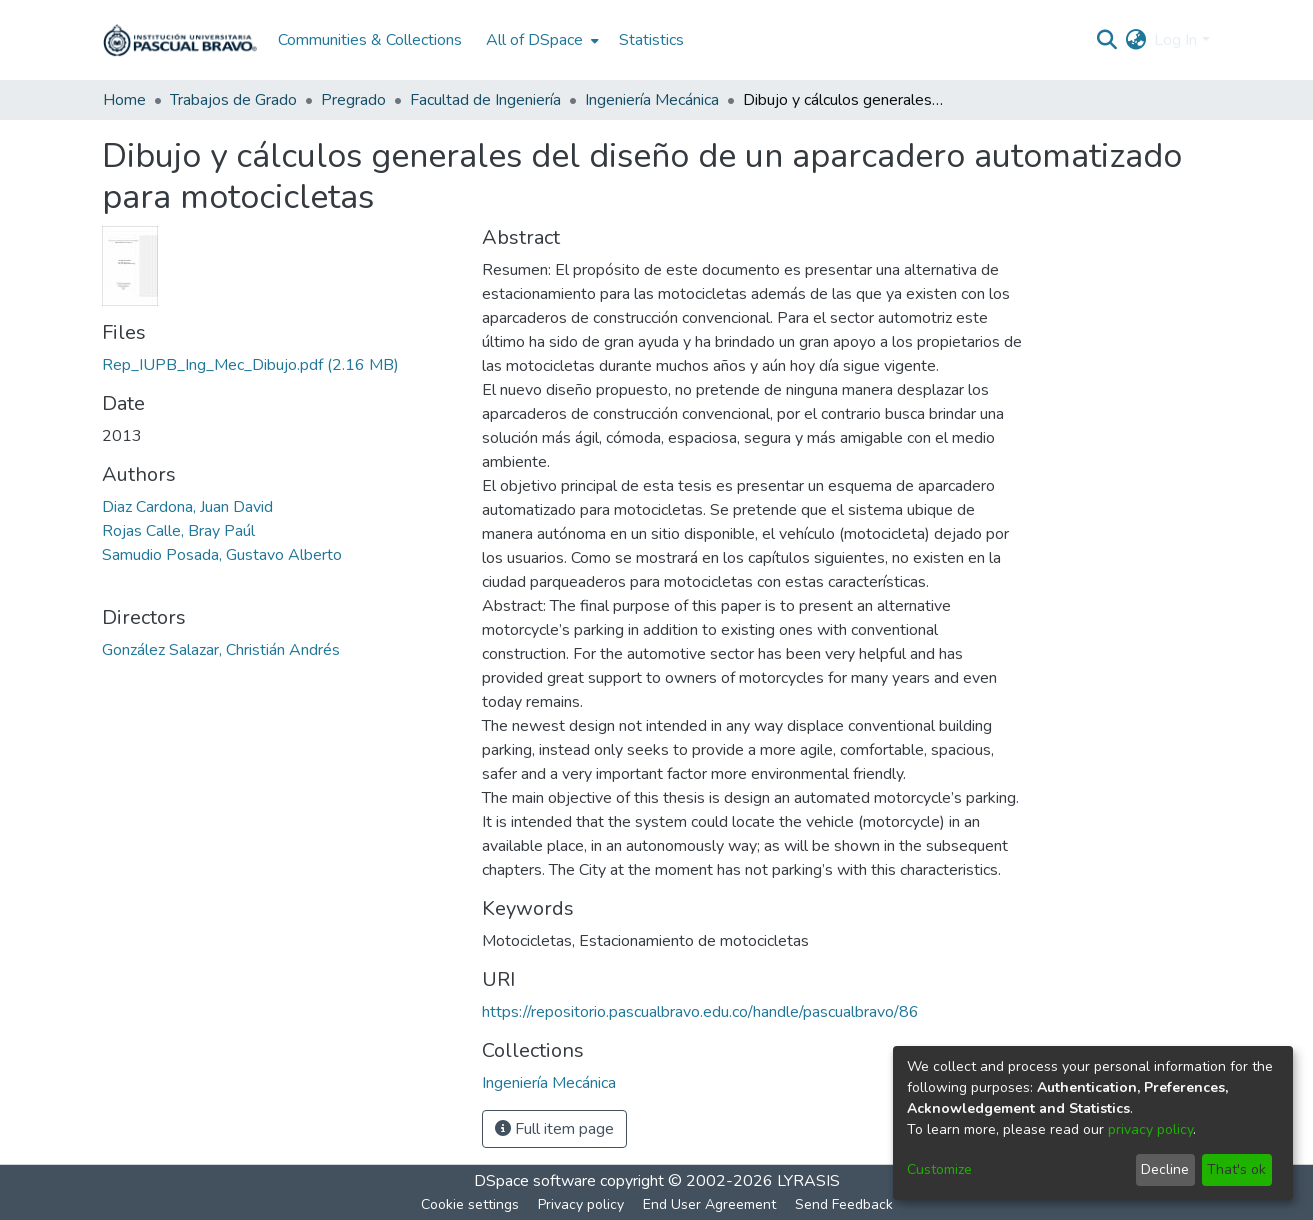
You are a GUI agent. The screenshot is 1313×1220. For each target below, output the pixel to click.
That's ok (1236, 1169)
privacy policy (1150, 1129)
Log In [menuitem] (1175, 40)
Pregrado (353, 100)
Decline (1165, 1169)
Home (124, 100)
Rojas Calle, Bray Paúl (178, 531)
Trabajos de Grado (233, 100)
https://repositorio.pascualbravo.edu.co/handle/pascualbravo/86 (700, 1012)
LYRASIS (808, 1181)
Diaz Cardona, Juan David (187, 507)
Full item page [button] (554, 1129)
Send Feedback (844, 1204)
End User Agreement (709, 1204)
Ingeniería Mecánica (652, 100)
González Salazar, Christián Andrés (221, 650)
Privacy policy (581, 1204)
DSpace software (535, 1181)
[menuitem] (540, 40)
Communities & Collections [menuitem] (370, 40)
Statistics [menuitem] (651, 40)
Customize (939, 1169)
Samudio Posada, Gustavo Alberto (222, 555)
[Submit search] (1106, 40)
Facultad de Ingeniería (485, 100)
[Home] (180, 40)
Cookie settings (470, 1204)
